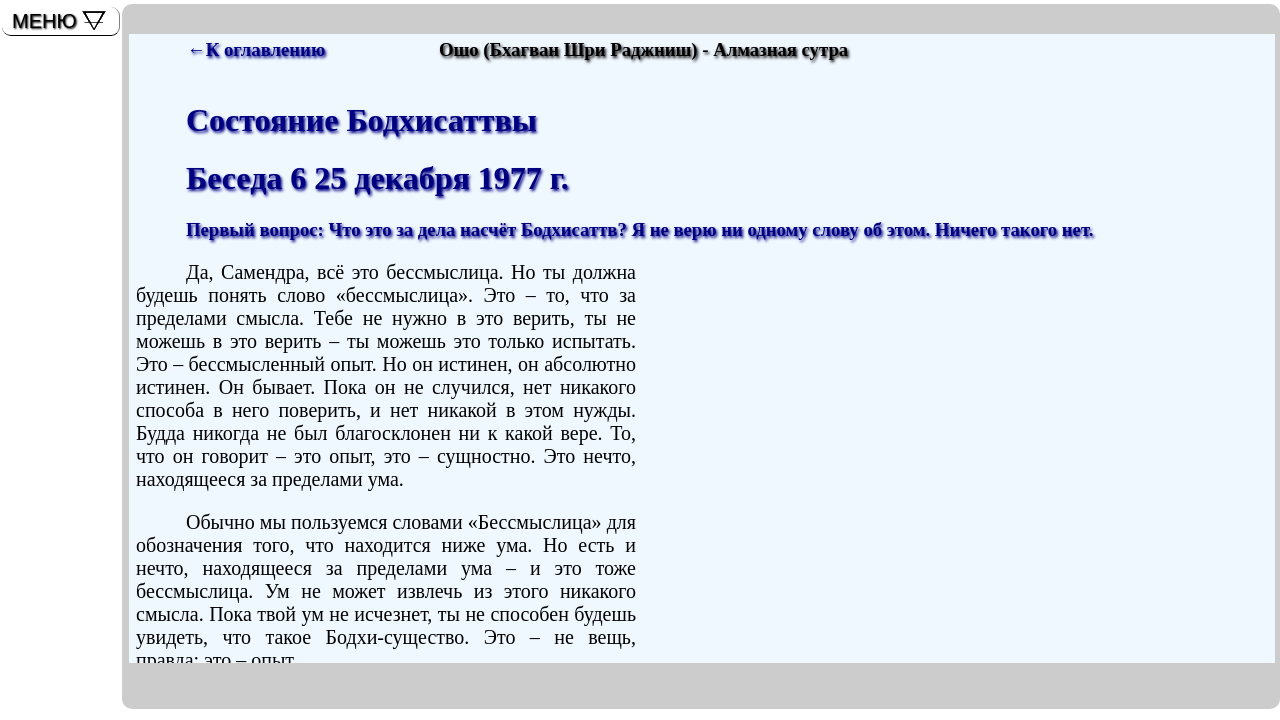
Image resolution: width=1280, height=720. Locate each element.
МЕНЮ (44, 21)
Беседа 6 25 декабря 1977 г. (377, 178)
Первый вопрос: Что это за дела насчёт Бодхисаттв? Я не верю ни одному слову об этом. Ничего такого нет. (639, 229)
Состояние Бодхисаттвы (361, 120)
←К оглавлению (256, 49)
